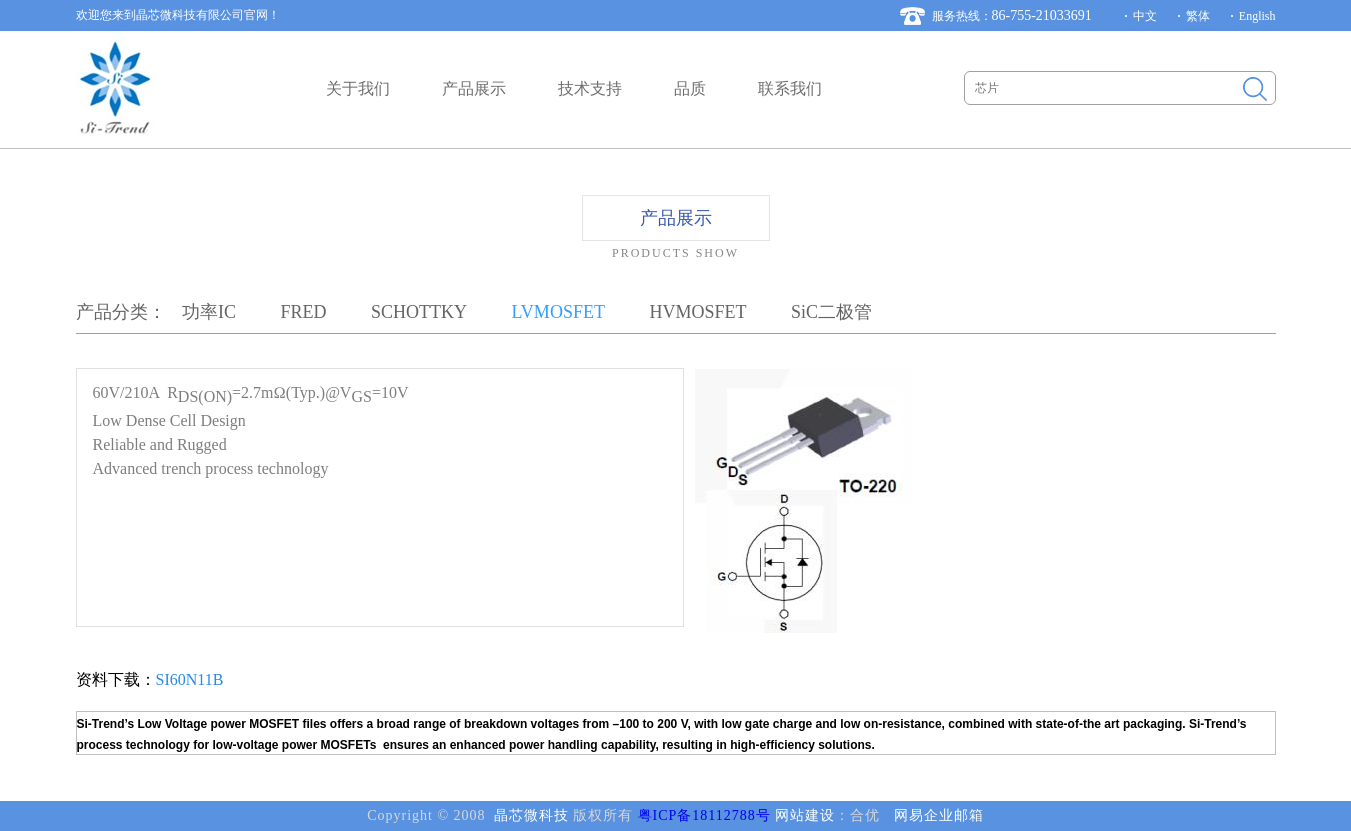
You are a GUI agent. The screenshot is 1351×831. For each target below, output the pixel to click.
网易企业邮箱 (939, 815)
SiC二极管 (831, 312)
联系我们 (790, 88)
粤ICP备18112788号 (704, 815)
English (1257, 16)
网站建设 (805, 815)
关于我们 (358, 88)
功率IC (209, 312)
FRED (304, 312)
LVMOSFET (558, 312)
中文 (1145, 16)
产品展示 (474, 88)
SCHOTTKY (419, 312)
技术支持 (590, 88)
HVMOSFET (697, 312)
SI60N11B (190, 679)
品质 (690, 88)
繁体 (1198, 16)
